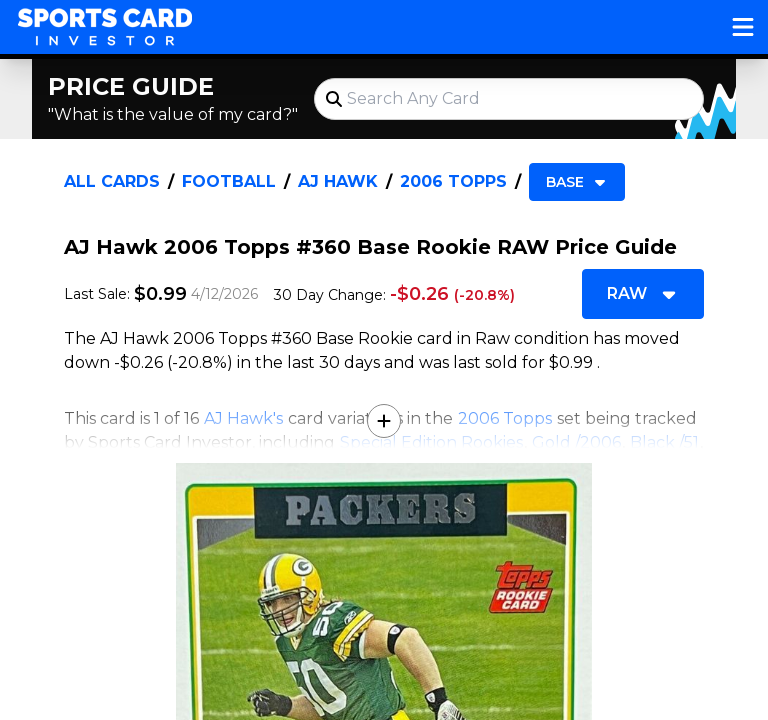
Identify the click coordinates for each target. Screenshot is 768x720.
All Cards (112, 181)
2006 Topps (453, 181)
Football (229, 181)
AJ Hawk (338, 181)
